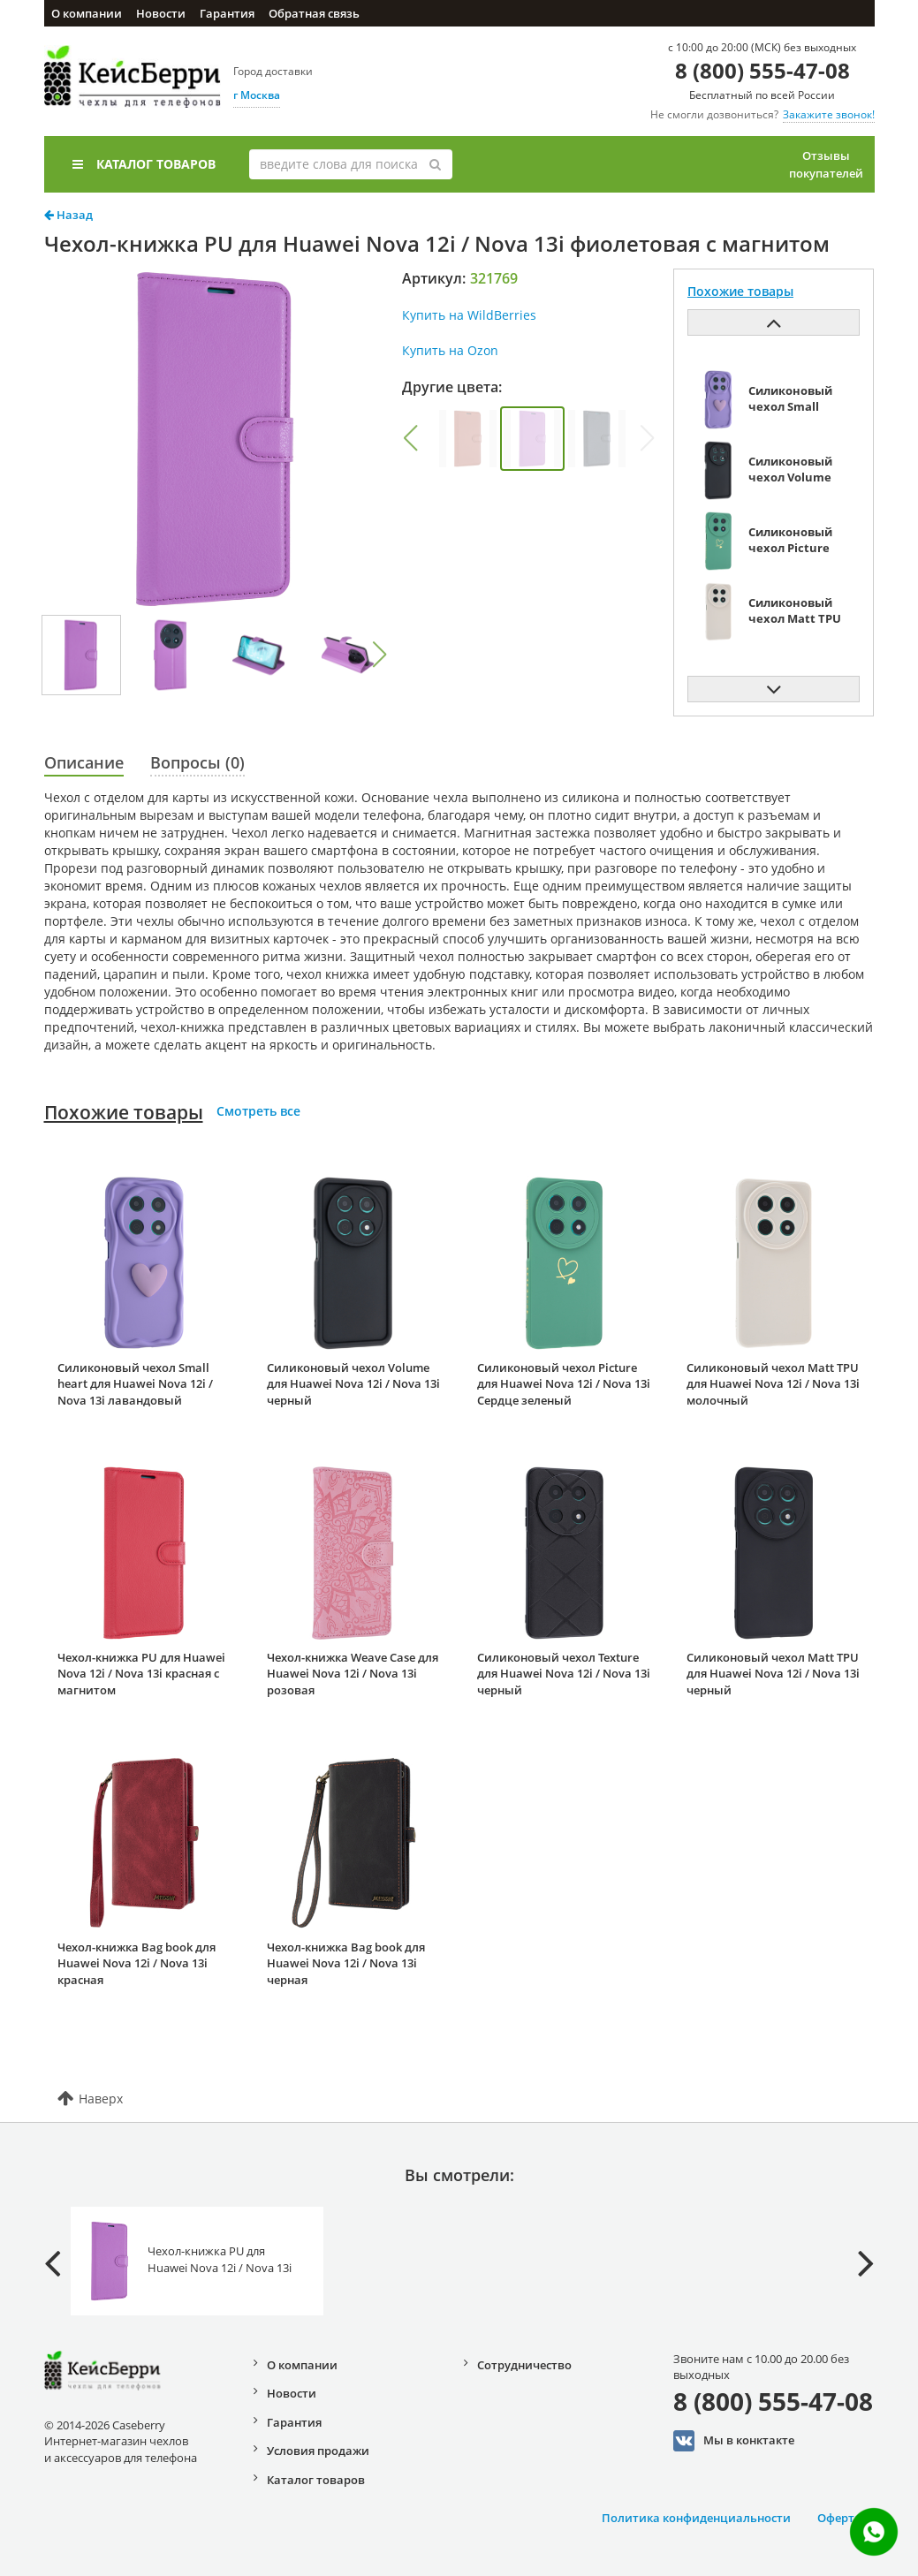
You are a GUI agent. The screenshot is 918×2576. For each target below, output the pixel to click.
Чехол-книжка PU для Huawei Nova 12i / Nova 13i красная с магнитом (141, 1673)
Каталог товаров (144, 163)
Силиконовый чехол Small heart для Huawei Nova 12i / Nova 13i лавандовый (135, 1384)
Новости (161, 13)
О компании (86, 13)
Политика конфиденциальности (696, 2518)
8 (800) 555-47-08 (762, 70)
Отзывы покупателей (826, 164)
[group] (468, 438)
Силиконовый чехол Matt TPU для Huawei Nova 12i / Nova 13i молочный (773, 1384)
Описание (84, 762)
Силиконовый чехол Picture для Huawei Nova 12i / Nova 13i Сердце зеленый (563, 1384)
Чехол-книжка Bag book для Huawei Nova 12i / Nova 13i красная (136, 1963)
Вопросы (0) (197, 762)
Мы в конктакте (733, 2440)
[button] (379, 654)
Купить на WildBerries (469, 315)
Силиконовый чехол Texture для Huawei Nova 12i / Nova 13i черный (563, 1673)
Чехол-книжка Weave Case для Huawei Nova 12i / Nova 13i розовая (352, 1673)
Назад (68, 215)
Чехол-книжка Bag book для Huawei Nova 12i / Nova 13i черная (346, 1963)
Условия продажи (318, 2451)
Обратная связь (314, 13)
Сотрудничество (524, 2365)
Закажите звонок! (829, 114)
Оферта (839, 2518)
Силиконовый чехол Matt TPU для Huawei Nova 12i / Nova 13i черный (773, 1673)
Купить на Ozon (450, 350)
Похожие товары (123, 1112)
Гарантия (227, 13)
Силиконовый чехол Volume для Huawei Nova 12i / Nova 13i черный (353, 1384)
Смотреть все (258, 1110)
